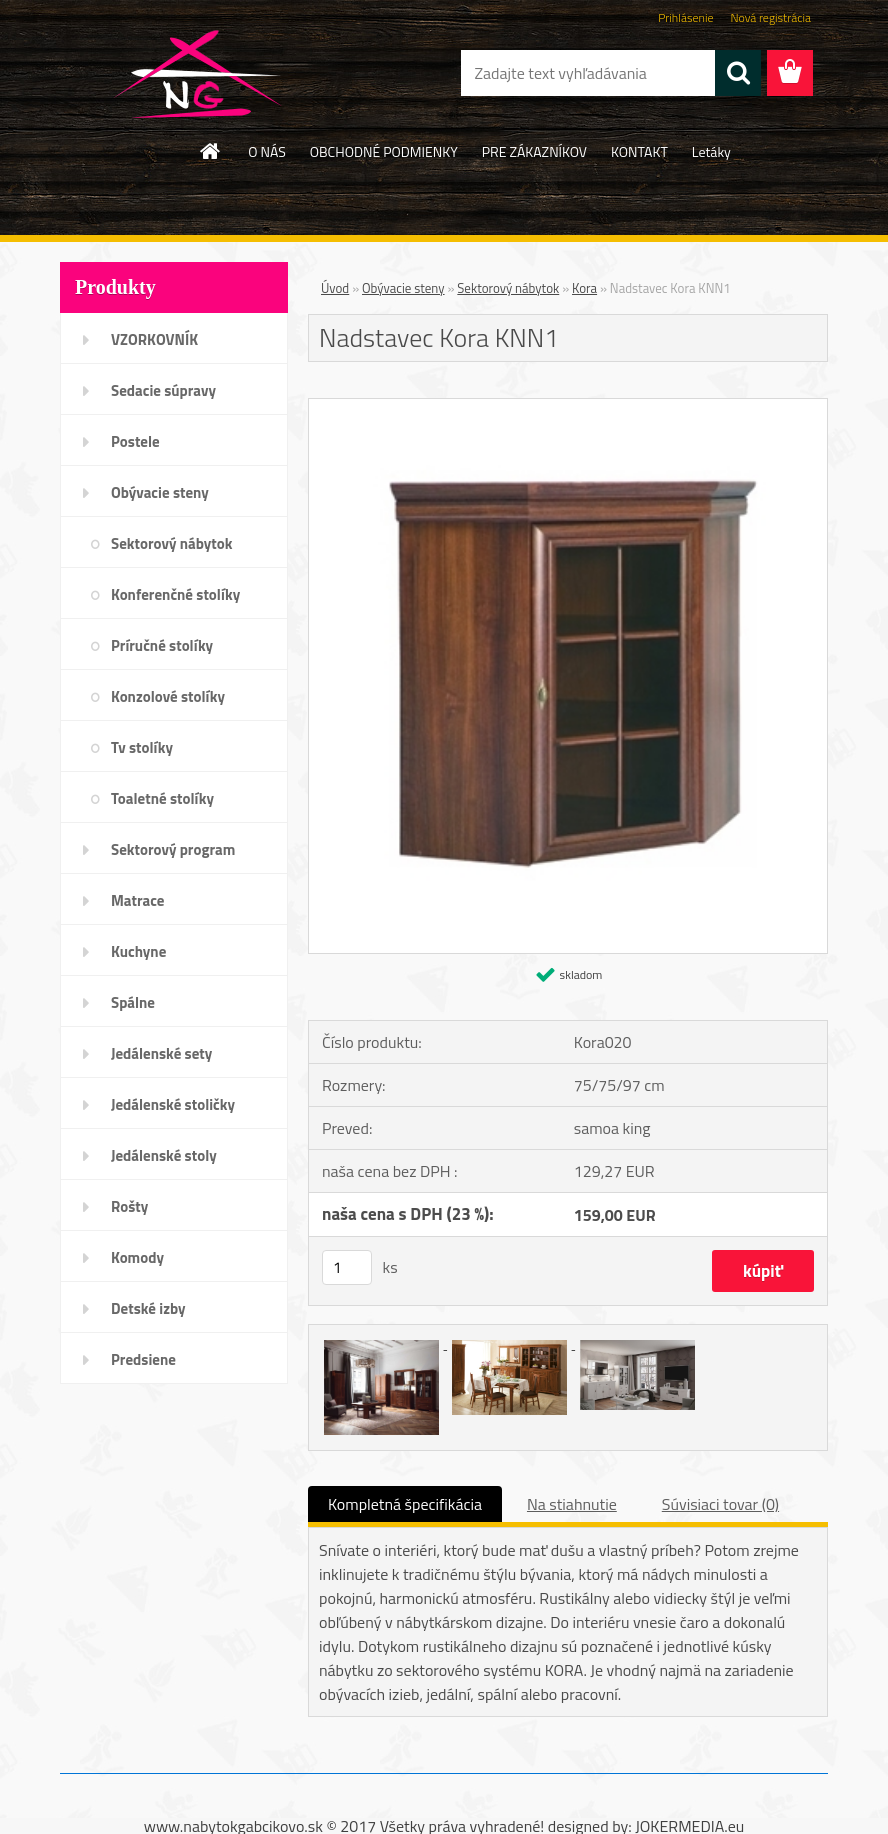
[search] (738, 73)
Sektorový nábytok (171, 543)
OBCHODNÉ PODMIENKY (384, 151)
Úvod (335, 288)
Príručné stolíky (162, 645)
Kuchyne (138, 951)
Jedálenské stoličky (173, 1104)
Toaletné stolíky (162, 798)
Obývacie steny (160, 492)
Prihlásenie (685, 17)
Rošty (129, 1206)
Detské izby (148, 1308)
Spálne (133, 1002)
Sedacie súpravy (163, 390)
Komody (137, 1257)
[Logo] (197, 74)
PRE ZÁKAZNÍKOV (534, 151)
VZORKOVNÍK (154, 339)
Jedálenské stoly (164, 1155)
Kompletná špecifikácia (405, 1504)
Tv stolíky (142, 747)
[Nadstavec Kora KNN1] (568, 407)
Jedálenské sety (161, 1053)
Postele (135, 441)
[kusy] (347, 1267)
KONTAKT (639, 151)
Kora (584, 288)
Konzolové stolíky (168, 696)
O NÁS (267, 151)
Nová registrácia (770, 17)
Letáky (711, 151)
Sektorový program (173, 849)
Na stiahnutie (572, 1504)
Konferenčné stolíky (175, 594)
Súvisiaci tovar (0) (720, 1504)
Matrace (138, 900)
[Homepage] (211, 151)
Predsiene (143, 1359)
